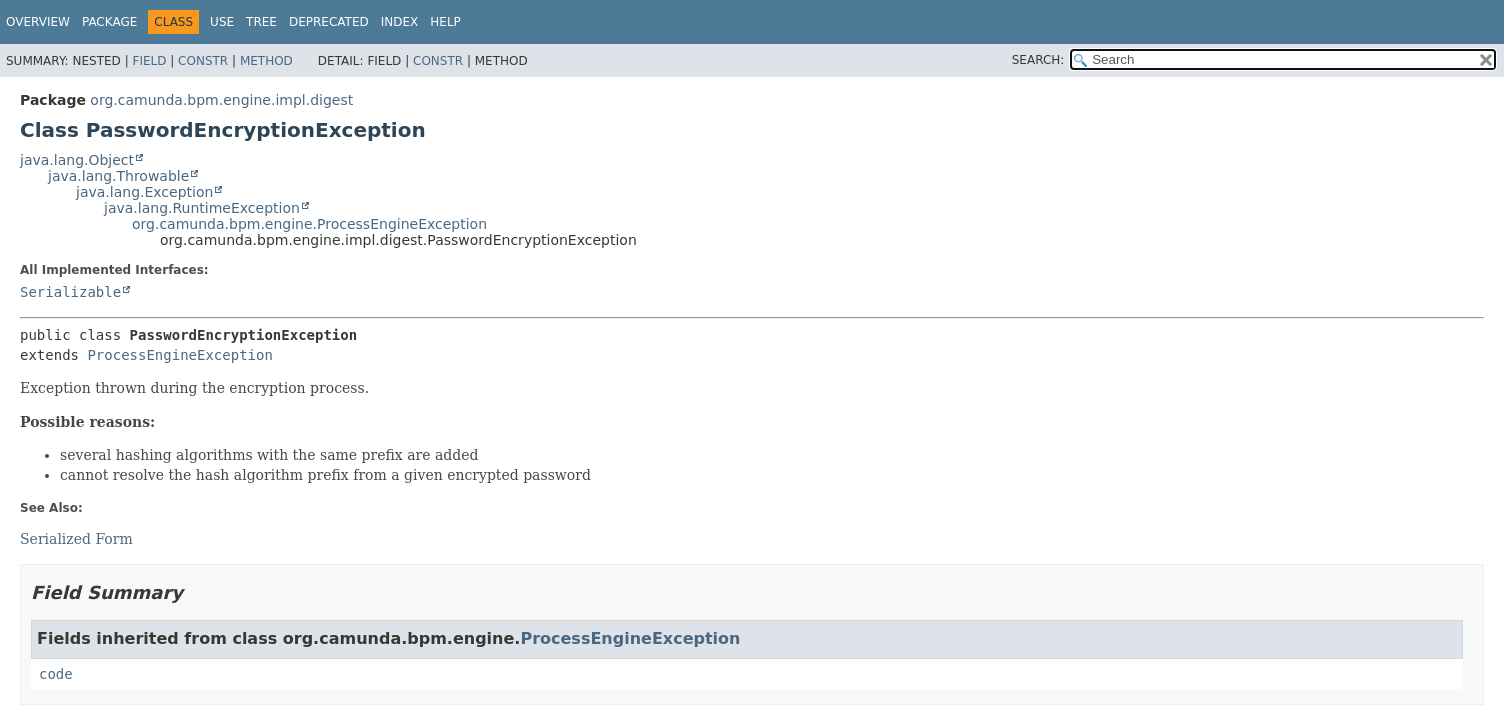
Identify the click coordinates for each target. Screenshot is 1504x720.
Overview (38, 22)
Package (109, 22)
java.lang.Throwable (118, 176)
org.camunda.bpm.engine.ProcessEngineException (309, 224)
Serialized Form (76, 539)
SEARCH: (1038, 60)
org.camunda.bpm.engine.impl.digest (221, 100)
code (56, 674)
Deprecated (329, 22)
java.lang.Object (77, 160)
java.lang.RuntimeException (202, 208)
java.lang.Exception (144, 192)
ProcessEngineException (179, 355)
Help (445, 22)
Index (400, 22)
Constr (203, 61)
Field (149, 61)
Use (222, 22)
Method (266, 61)
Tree (261, 22)
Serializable (70, 292)
